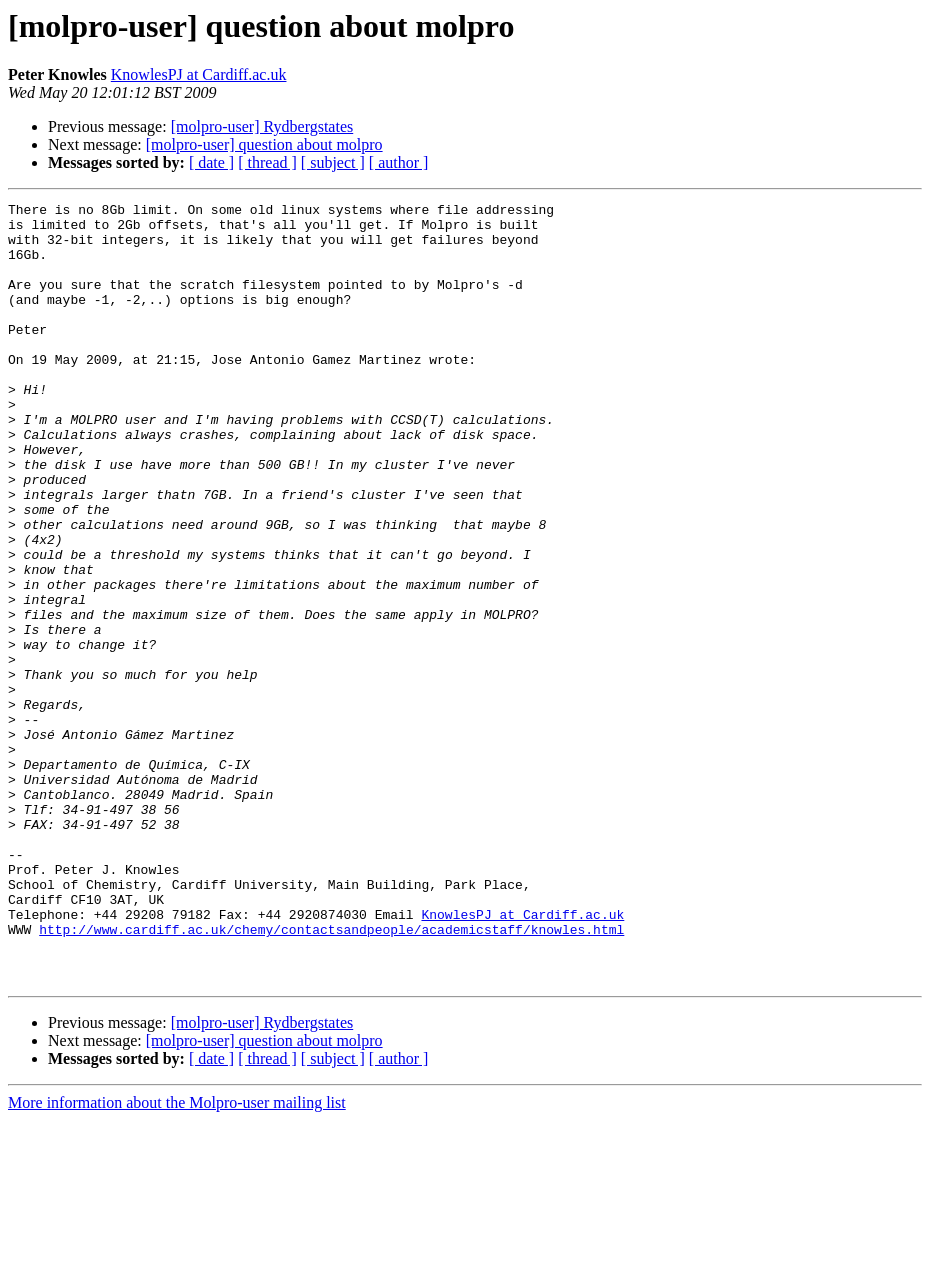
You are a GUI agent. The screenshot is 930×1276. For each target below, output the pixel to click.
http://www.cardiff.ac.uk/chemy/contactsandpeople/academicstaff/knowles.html (331, 1076)
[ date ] (211, 162)
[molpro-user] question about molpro (264, 144)
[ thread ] (267, 162)
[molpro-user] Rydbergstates (262, 126)
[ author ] (399, 162)
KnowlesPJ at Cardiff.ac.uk (199, 74)
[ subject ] (333, 162)
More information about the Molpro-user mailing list (177, 1258)
